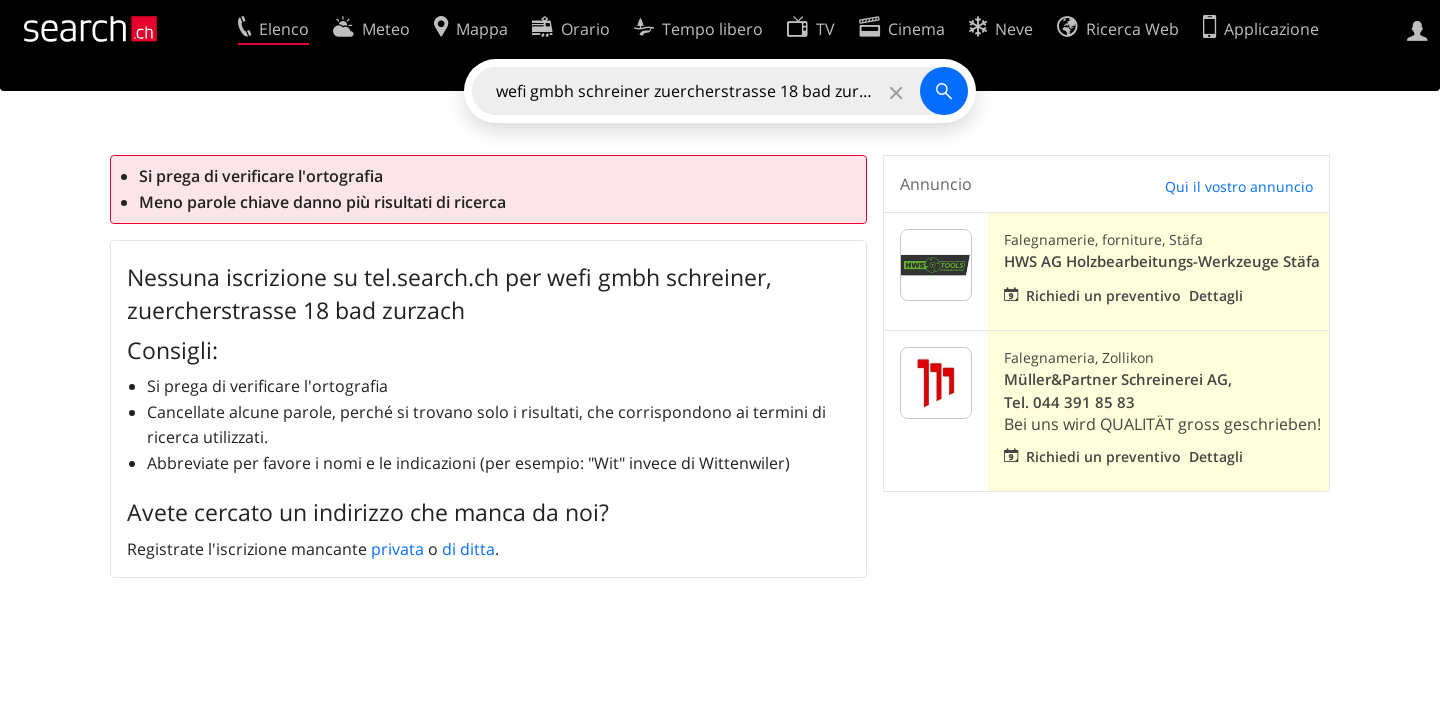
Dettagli (1216, 295)
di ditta (468, 549)
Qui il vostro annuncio (1239, 186)
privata (397, 549)
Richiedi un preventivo (1103, 295)
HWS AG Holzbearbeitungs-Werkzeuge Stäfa (1162, 261)
